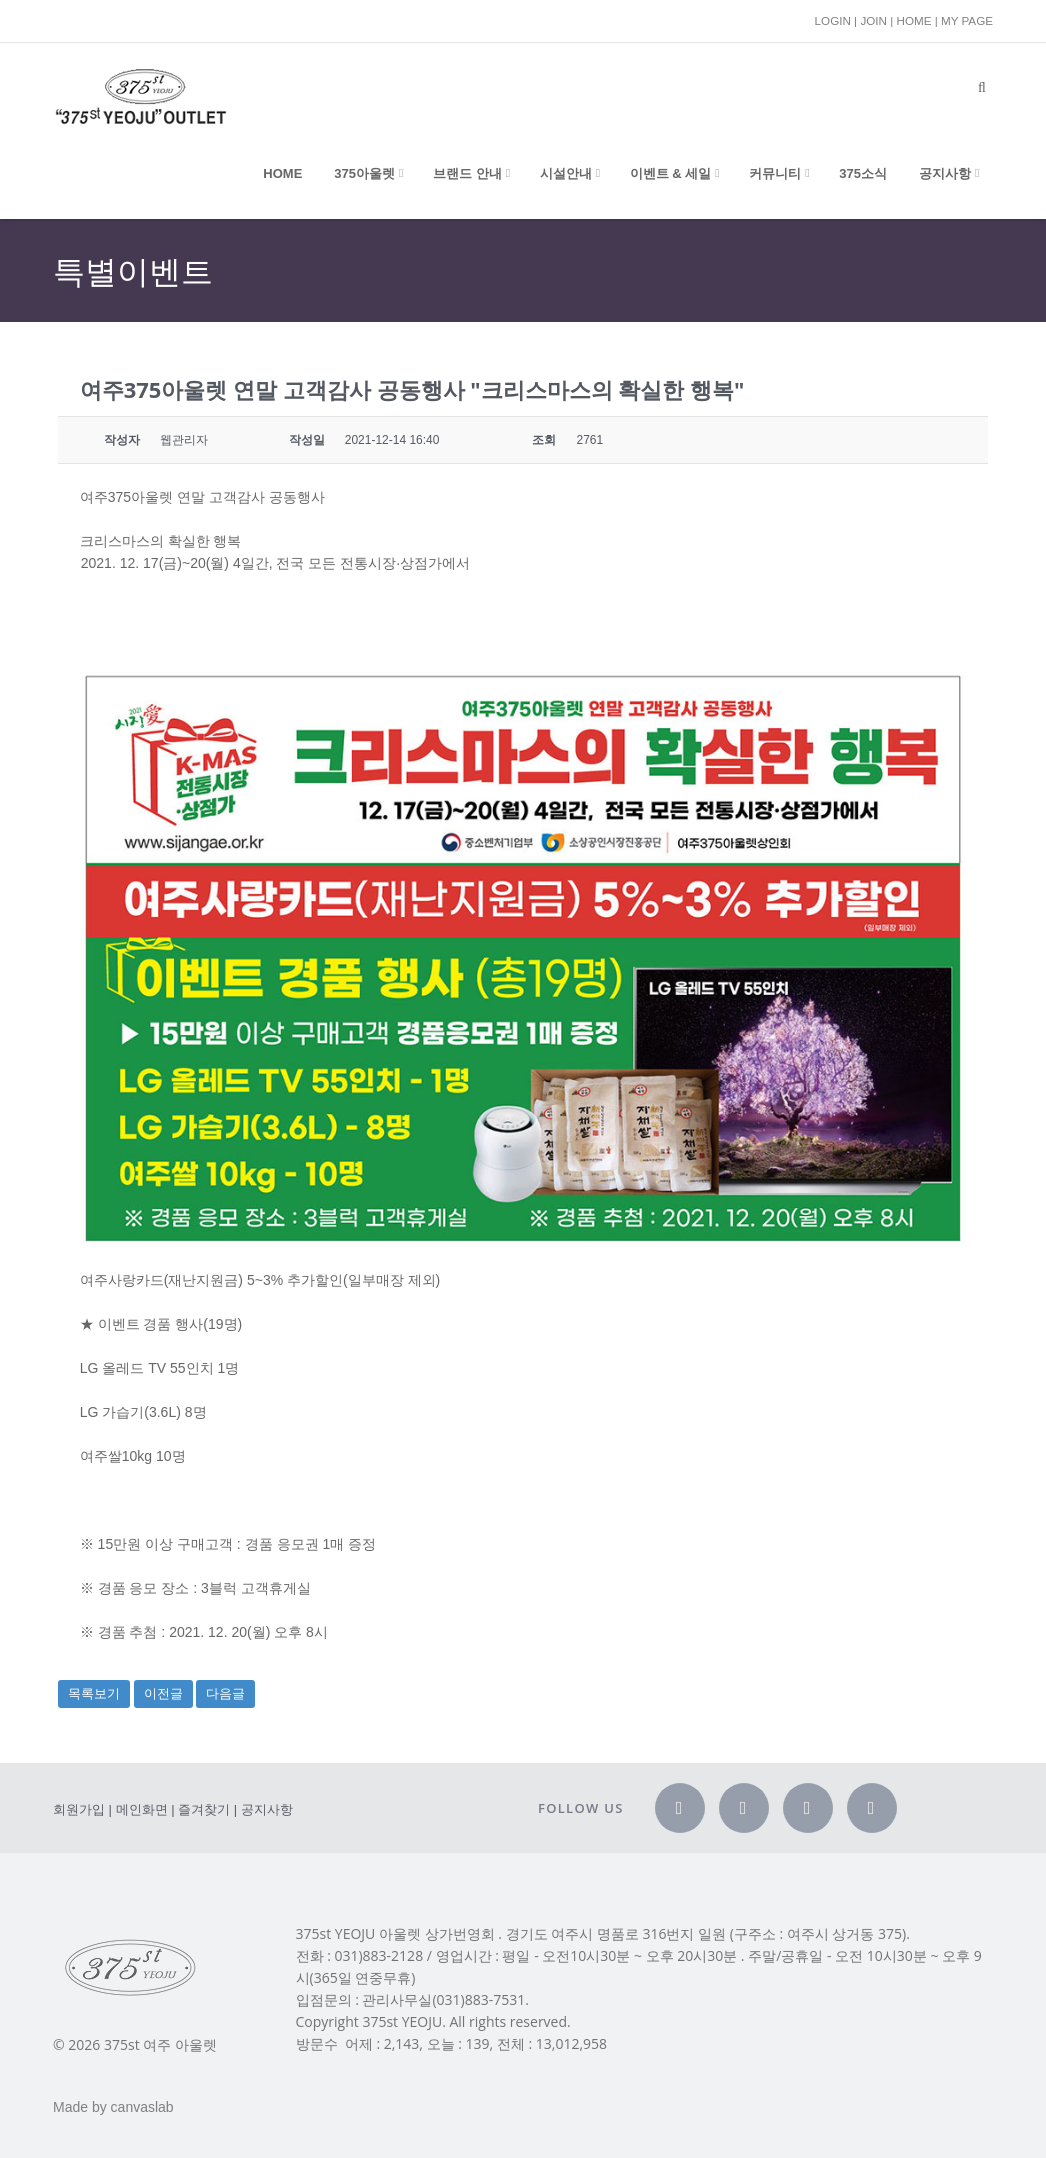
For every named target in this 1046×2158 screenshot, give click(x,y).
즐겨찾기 (204, 1809)
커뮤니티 (775, 173)
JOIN (873, 20)
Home (282, 173)
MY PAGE (967, 20)
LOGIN (833, 20)
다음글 (225, 1693)
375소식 (863, 173)
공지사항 (945, 173)
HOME (913, 20)
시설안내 (566, 173)
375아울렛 (364, 173)
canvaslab (142, 2107)
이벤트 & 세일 (671, 173)
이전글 (163, 1693)
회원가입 (79, 1809)
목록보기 (94, 1693)
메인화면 (142, 1809)
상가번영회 (460, 1934)
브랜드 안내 (467, 173)
